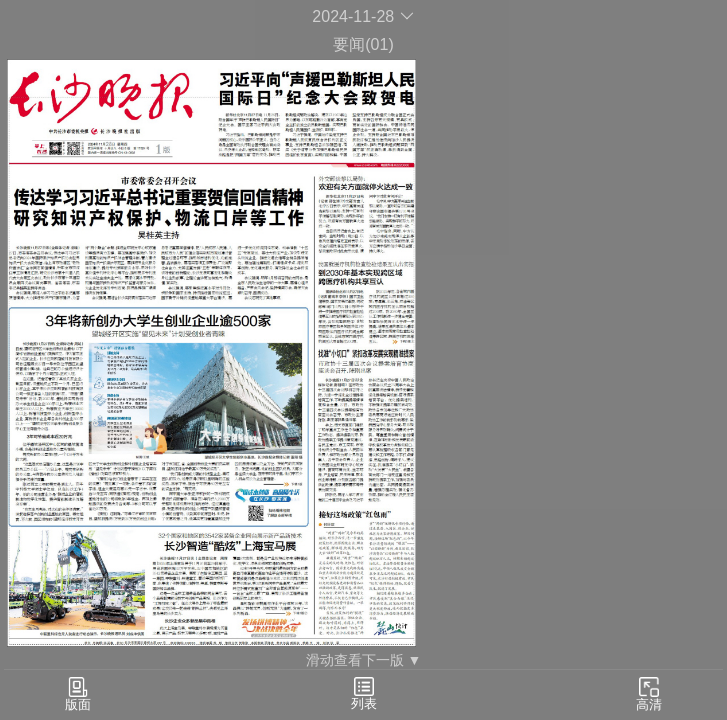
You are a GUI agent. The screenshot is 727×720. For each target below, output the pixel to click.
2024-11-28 (363, 16)
